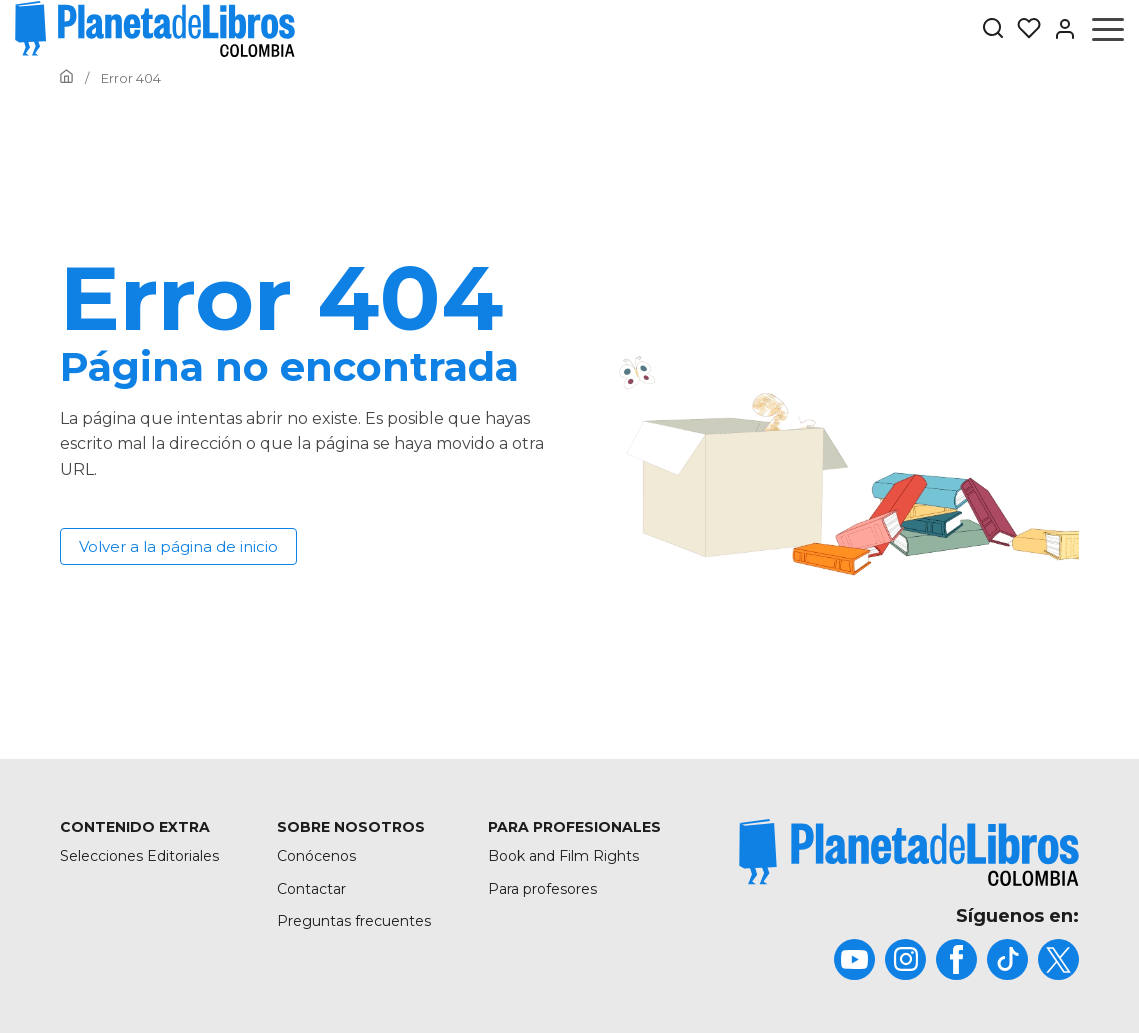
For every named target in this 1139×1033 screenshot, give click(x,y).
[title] (909, 852)
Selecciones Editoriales (139, 856)
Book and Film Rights (563, 856)
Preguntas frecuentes (354, 921)
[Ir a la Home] (66, 78)
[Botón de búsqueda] (993, 29)
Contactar (311, 889)
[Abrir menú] (1108, 29)
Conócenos (316, 856)
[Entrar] (1059, 29)
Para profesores (542, 889)
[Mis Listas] (1023, 29)
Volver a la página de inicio (178, 546)
